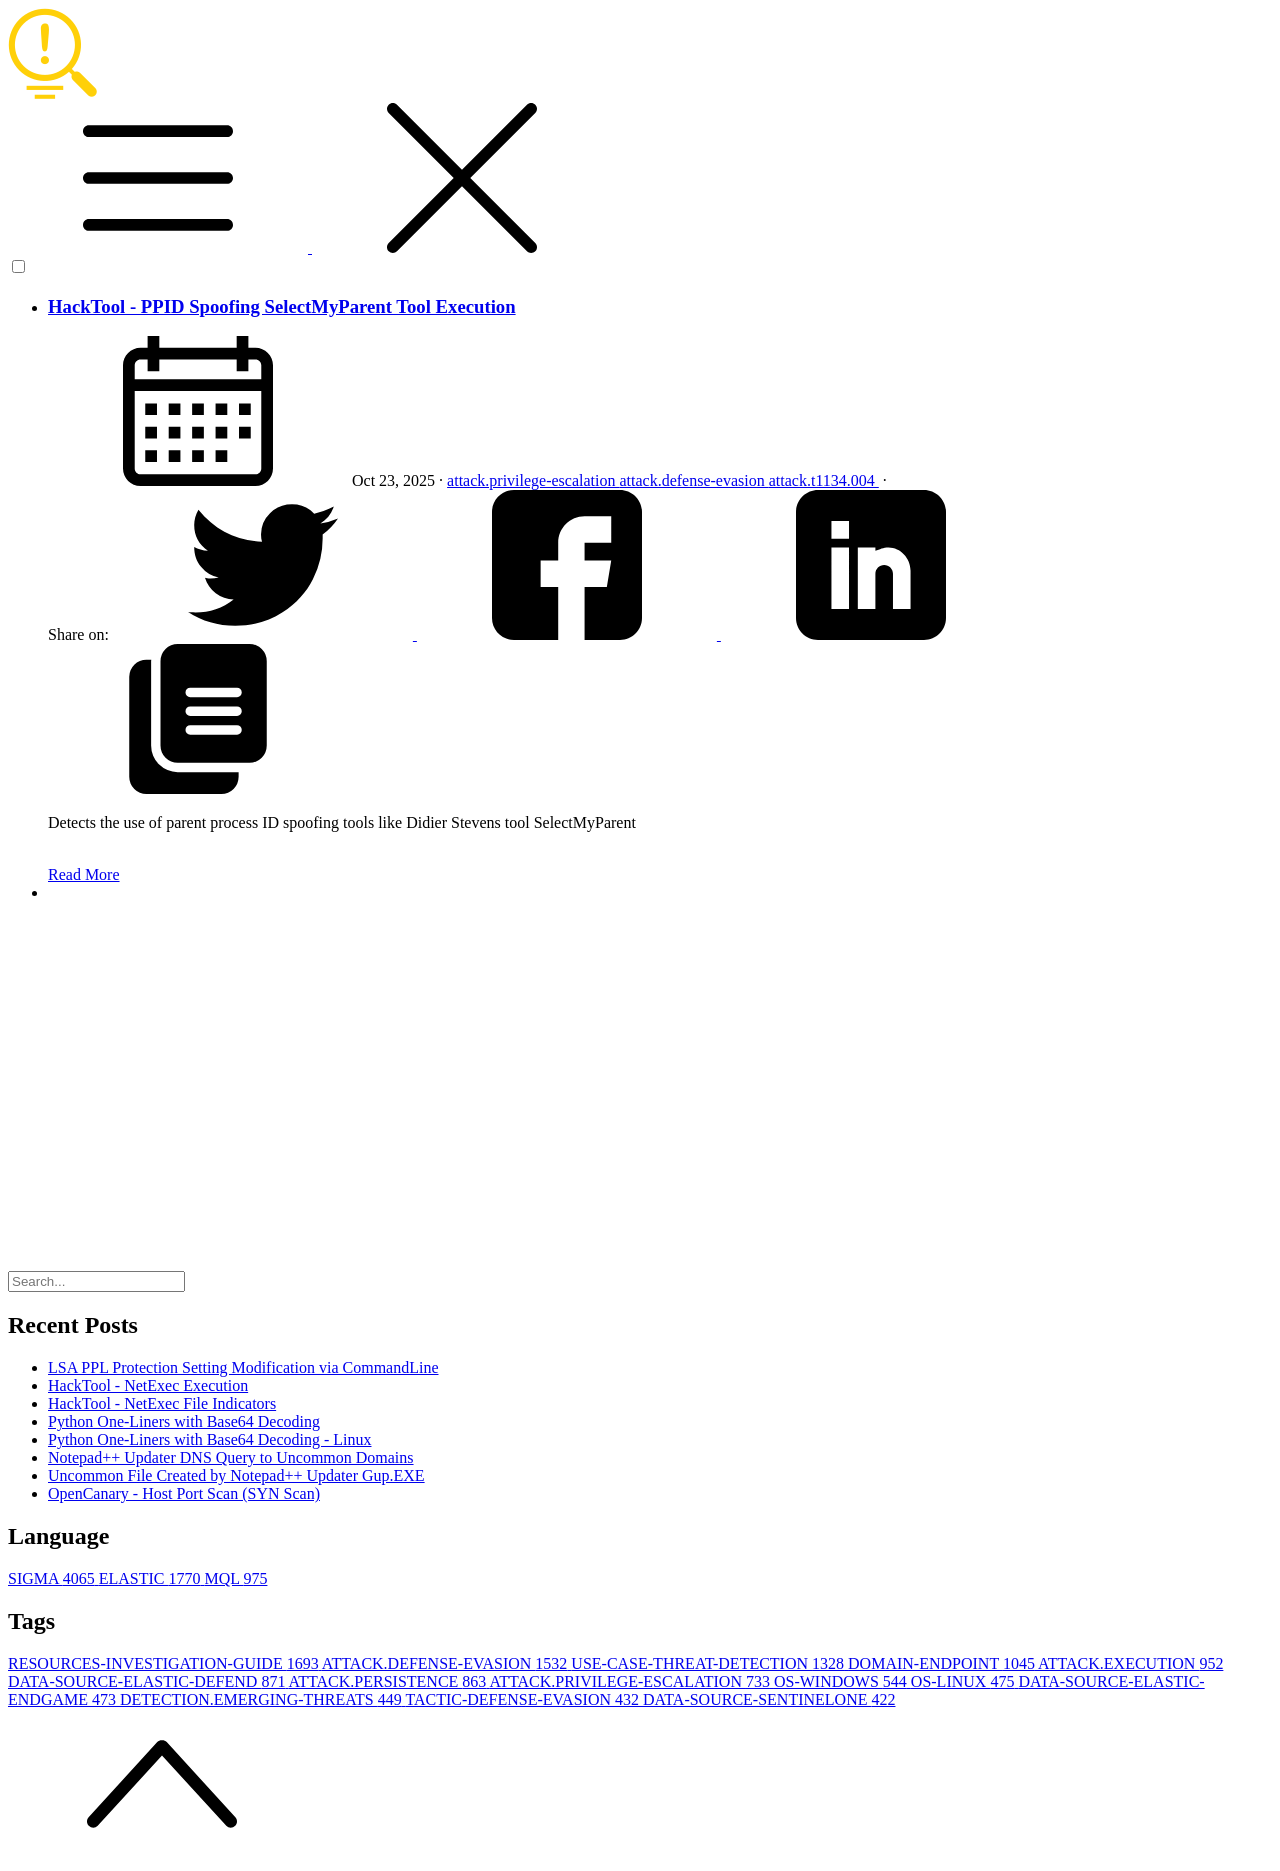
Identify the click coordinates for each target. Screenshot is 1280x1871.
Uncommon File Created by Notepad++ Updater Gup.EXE (236, 1475)
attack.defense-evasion (693, 480)
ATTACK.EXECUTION (1130, 1663)
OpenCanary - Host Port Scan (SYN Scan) (184, 1493)
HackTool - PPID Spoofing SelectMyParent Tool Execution (282, 306)
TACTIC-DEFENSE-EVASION (524, 1699)
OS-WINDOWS (842, 1681)
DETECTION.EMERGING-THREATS (262, 1699)
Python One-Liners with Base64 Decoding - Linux (210, 1439)
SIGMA (53, 1578)
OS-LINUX (965, 1681)
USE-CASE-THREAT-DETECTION (709, 1663)
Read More (84, 874)
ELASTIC (152, 1578)
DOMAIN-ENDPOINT (943, 1663)
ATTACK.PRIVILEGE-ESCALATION (631, 1681)
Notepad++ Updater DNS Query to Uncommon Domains (231, 1457)
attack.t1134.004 (824, 480)
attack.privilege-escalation (533, 480)
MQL (235, 1578)
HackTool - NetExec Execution (148, 1385)
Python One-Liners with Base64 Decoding (184, 1421)
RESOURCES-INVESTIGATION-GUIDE (165, 1663)
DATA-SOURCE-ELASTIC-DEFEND (148, 1681)
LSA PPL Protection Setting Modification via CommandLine (243, 1367)
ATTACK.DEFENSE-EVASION (447, 1663)
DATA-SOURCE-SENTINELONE (769, 1699)
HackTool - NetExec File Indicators (162, 1403)
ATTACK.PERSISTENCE (389, 1681)
